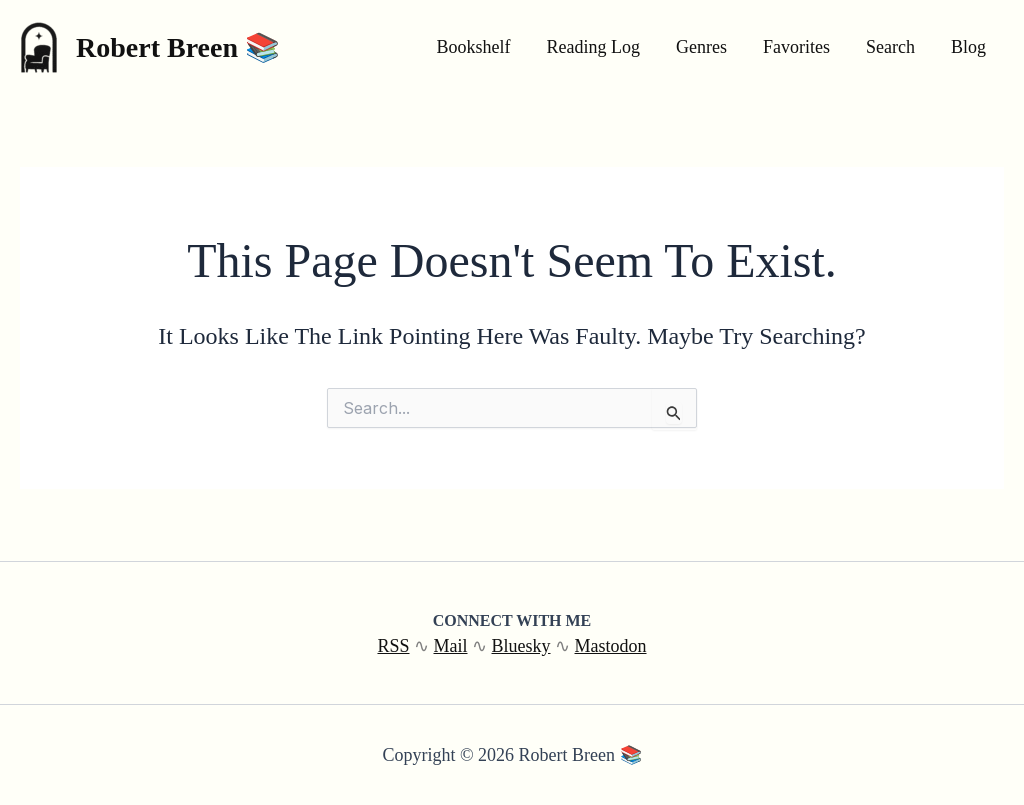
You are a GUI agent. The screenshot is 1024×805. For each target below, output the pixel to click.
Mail (451, 646)
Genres (701, 47)
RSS (393, 646)
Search (890, 47)
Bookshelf (474, 47)
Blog (968, 47)
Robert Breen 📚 (178, 47)
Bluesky (521, 646)
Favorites (796, 47)
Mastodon (611, 646)
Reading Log (593, 47)
